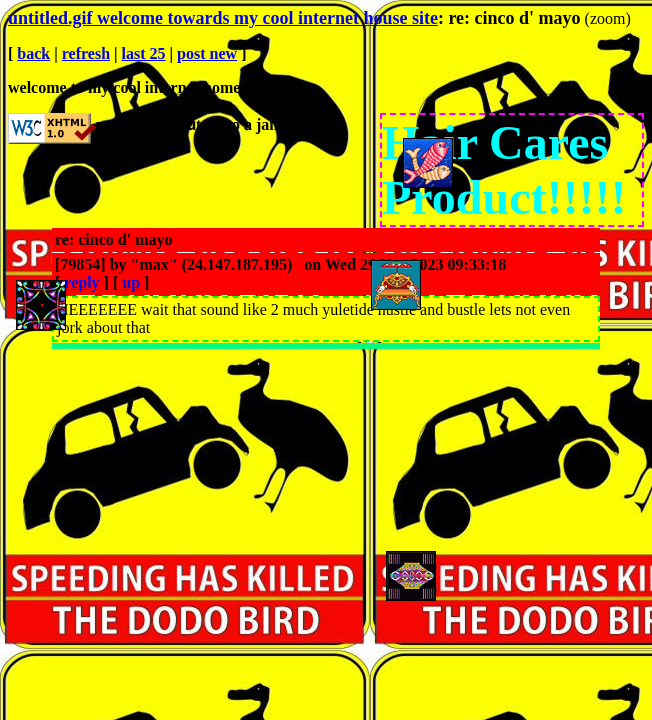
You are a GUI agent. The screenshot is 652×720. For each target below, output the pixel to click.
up (131, 282)
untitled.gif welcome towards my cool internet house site (223, 18)
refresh (86, 53)
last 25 (144, 53)
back (33, 53)
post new (207, 53)
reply (81, 282)
